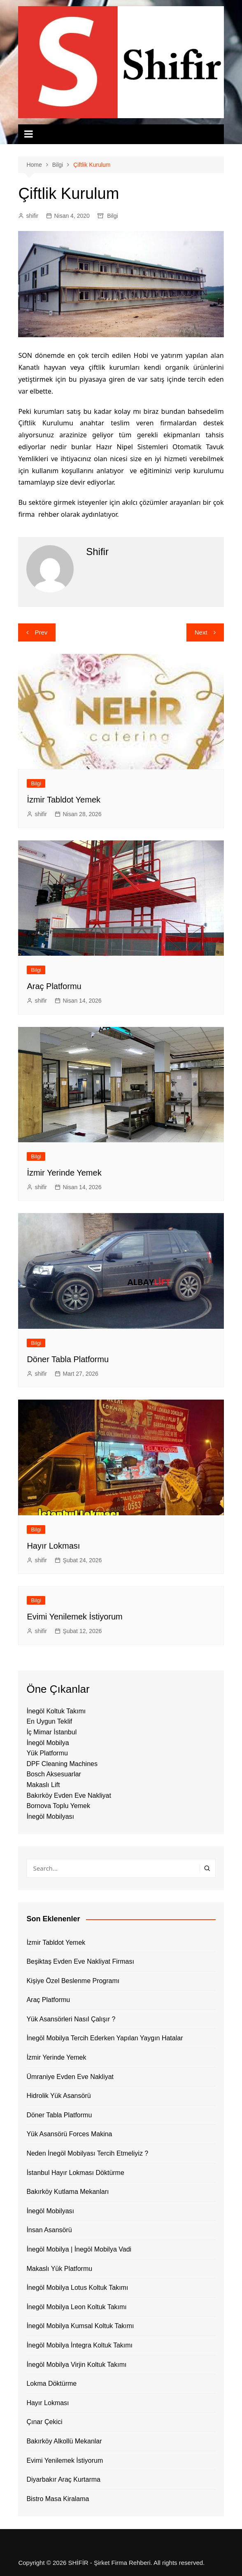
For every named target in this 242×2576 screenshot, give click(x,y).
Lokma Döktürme (51, 2383)
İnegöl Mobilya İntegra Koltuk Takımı (79, 2345)
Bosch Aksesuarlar (53, 1774)
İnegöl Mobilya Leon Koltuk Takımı (76, 2306)
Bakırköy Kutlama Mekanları (67, 2191)
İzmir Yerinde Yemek (64, 1172)
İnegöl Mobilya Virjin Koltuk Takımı (76, 2364)
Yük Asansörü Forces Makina (69, 2133)
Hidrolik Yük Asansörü (58, 2095)
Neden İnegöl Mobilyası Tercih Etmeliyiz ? (87, 2153)
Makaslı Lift (43, 1784)
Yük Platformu (46, 1753)
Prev (41, 632)
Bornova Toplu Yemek (58, 1805)
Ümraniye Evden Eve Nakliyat (70, 2076)
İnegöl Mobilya (47, 1742)
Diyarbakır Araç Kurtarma (63, 2479)
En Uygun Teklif (49, 1721)
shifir (32, 215)
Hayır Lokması (53, 1545)
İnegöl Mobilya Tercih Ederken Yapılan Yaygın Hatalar (104, 2038)
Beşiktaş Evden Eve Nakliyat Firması (80, 1961)
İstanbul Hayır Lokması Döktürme (75, 2172)
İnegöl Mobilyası (50, 1816)
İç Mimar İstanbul (51, 1732)
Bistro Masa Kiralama (57, 2498)
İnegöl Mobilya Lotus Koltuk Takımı (77, 2287)
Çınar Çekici (44, 2421)
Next (201, 632)
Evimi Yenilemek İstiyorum (74, 1616)
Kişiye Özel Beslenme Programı (72, 1980)
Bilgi (112, 215)
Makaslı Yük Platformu (59, 2268)
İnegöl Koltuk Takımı (56, 1711)
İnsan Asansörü (49, 2229)
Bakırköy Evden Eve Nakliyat (68, 1795)
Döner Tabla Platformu (68, 1359)
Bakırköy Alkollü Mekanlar (64, 2441)
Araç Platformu (54, 986)
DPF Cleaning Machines (62, 1763)
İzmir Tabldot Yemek (63, 799)
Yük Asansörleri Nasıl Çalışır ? (70, 2019)
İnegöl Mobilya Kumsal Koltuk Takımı (80, 2325)
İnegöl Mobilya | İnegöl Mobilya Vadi (78, 2249)
